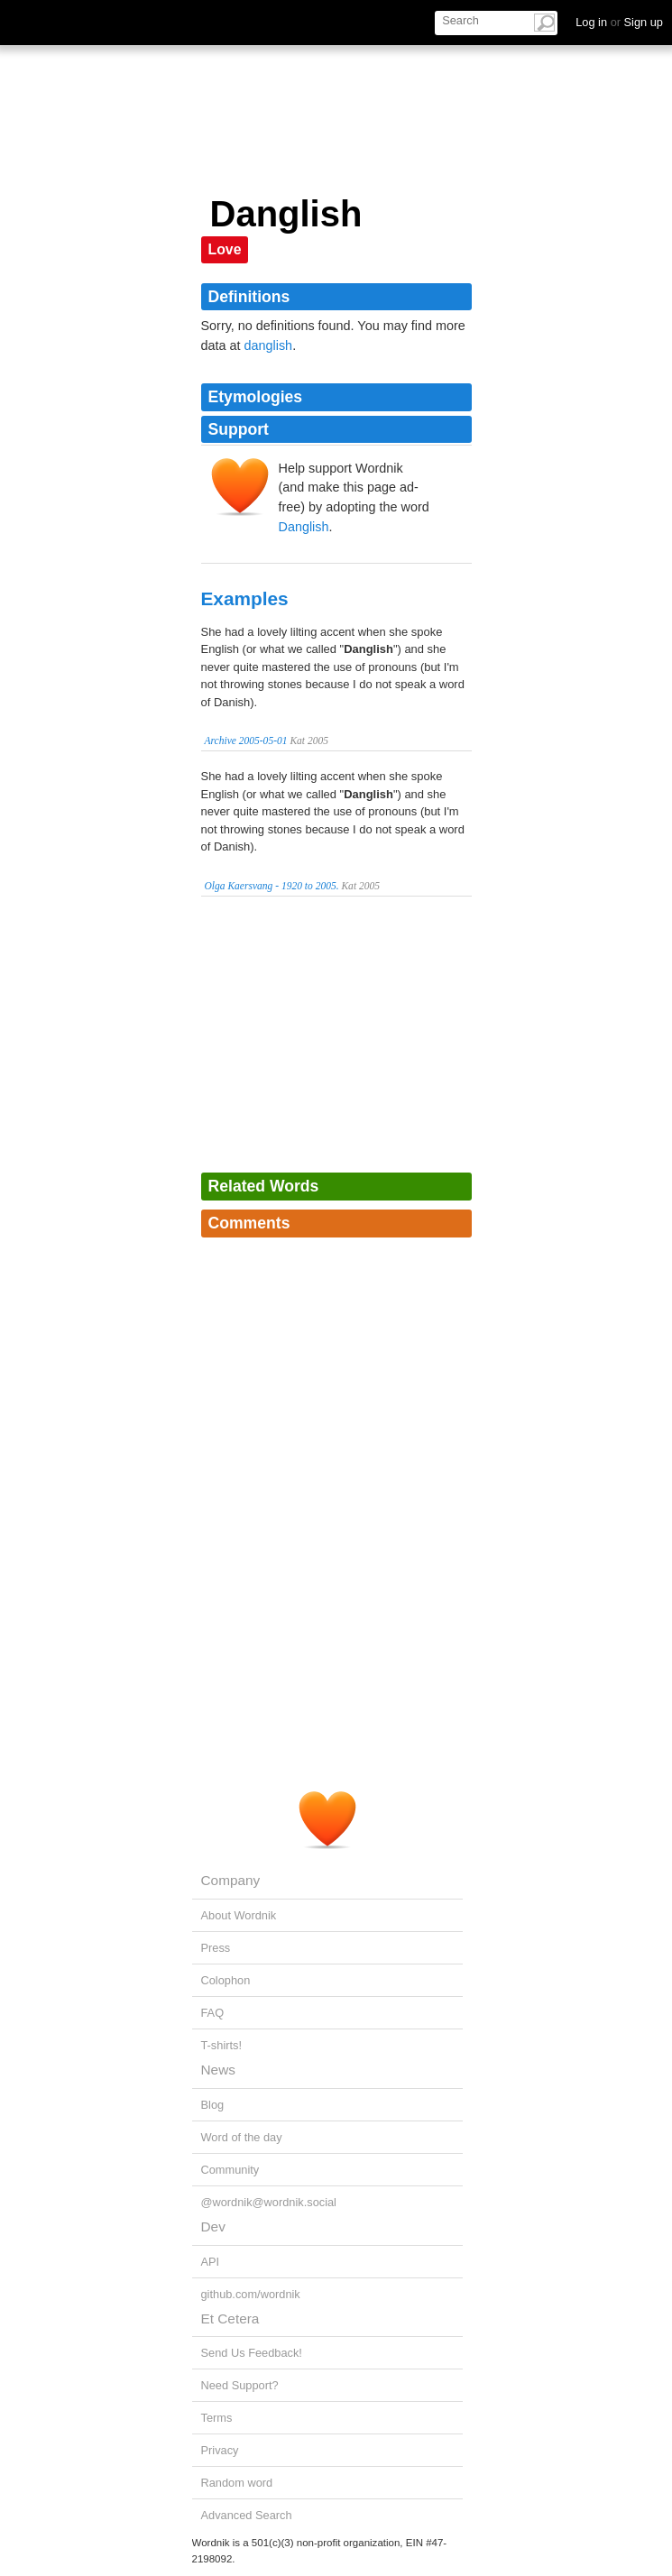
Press (216, 1948)
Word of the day (241, 2137)
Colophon (226, 1980)
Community (230, 2169)
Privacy (220, 2450)
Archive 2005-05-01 (246, 740)
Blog (213, 2104)
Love (225, 249)
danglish (268, 345)
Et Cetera (230, 2318)
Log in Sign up (619, 22)
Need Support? (240, 2385)
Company (231, 1880)
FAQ (213, 2012)
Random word (237, 2482)
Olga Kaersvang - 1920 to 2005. (272, 885)
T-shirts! (222, 2045)
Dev (213, 2226)
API (210, 2261)
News (218, 2069)
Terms (217, 2417)
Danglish (304, 527)
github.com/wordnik (250, 2294)
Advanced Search (246, 2515)
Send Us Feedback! (251, 2353)
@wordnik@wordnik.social (268, 2202)
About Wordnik (239, 1915)
